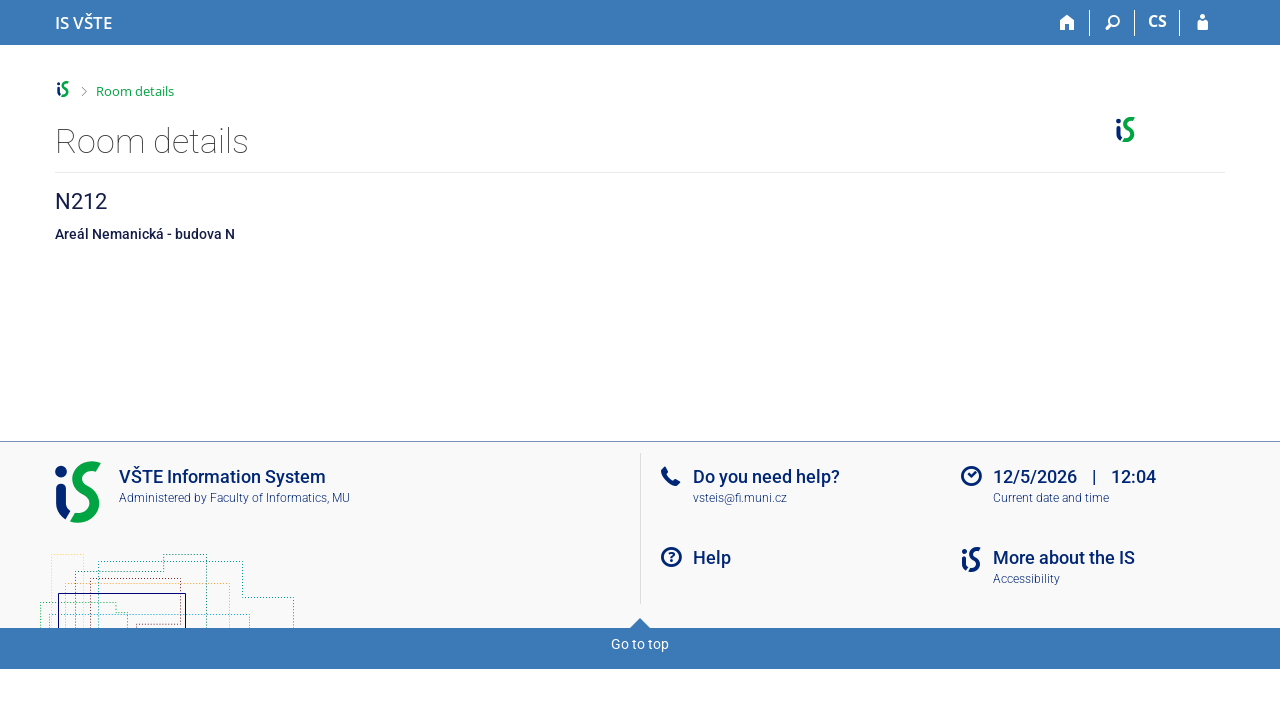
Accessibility (1026, 579)
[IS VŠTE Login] (1202, 23)
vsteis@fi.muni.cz (740, 498)
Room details (135, 91)
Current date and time (1051, 498)
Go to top (640, 644)
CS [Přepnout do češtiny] (1157, 21)
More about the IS (1064, 557)
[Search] (1112, 23)
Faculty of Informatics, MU (280, 498)
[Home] (1067, 23)
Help (712, 557)
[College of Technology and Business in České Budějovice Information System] (83, 23)
